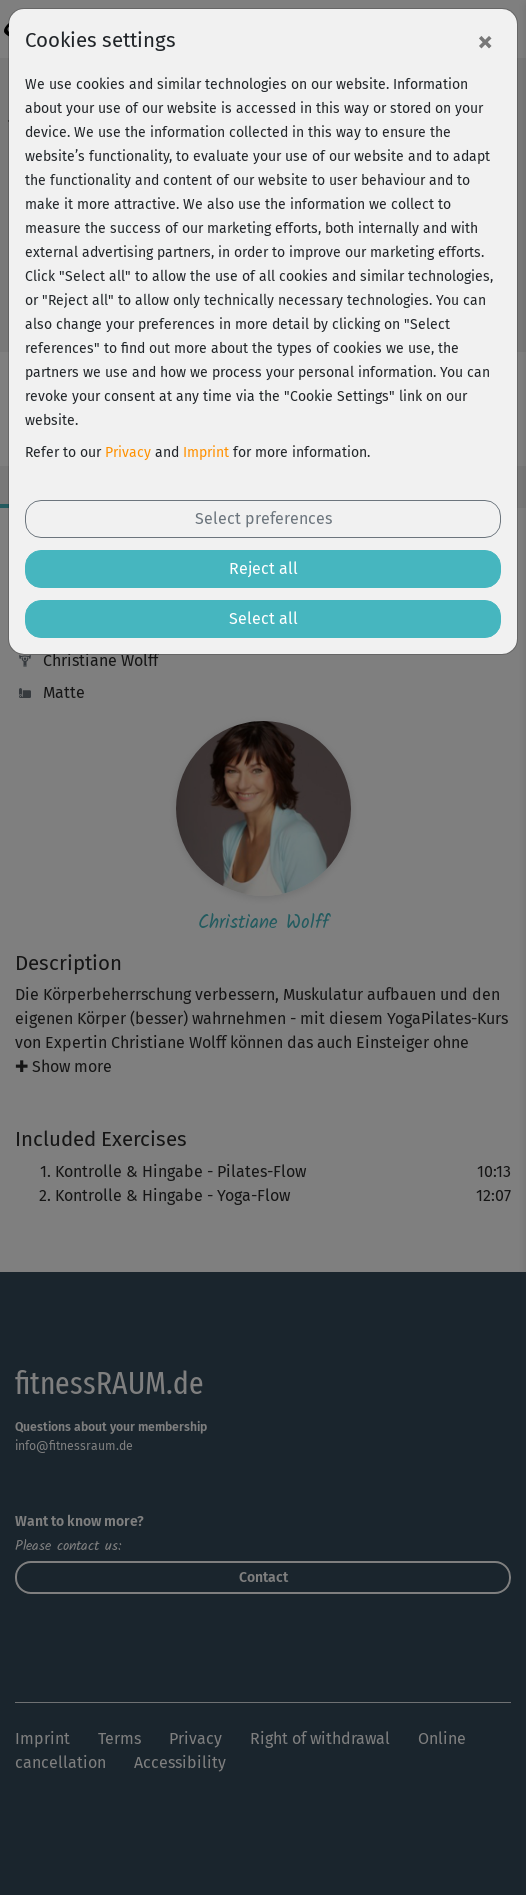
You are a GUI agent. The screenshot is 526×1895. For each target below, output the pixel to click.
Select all (263, 618)
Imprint (206, 452)
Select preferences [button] (263, 518)
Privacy (128, 452)
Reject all (263, 568)
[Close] (485, 41)
